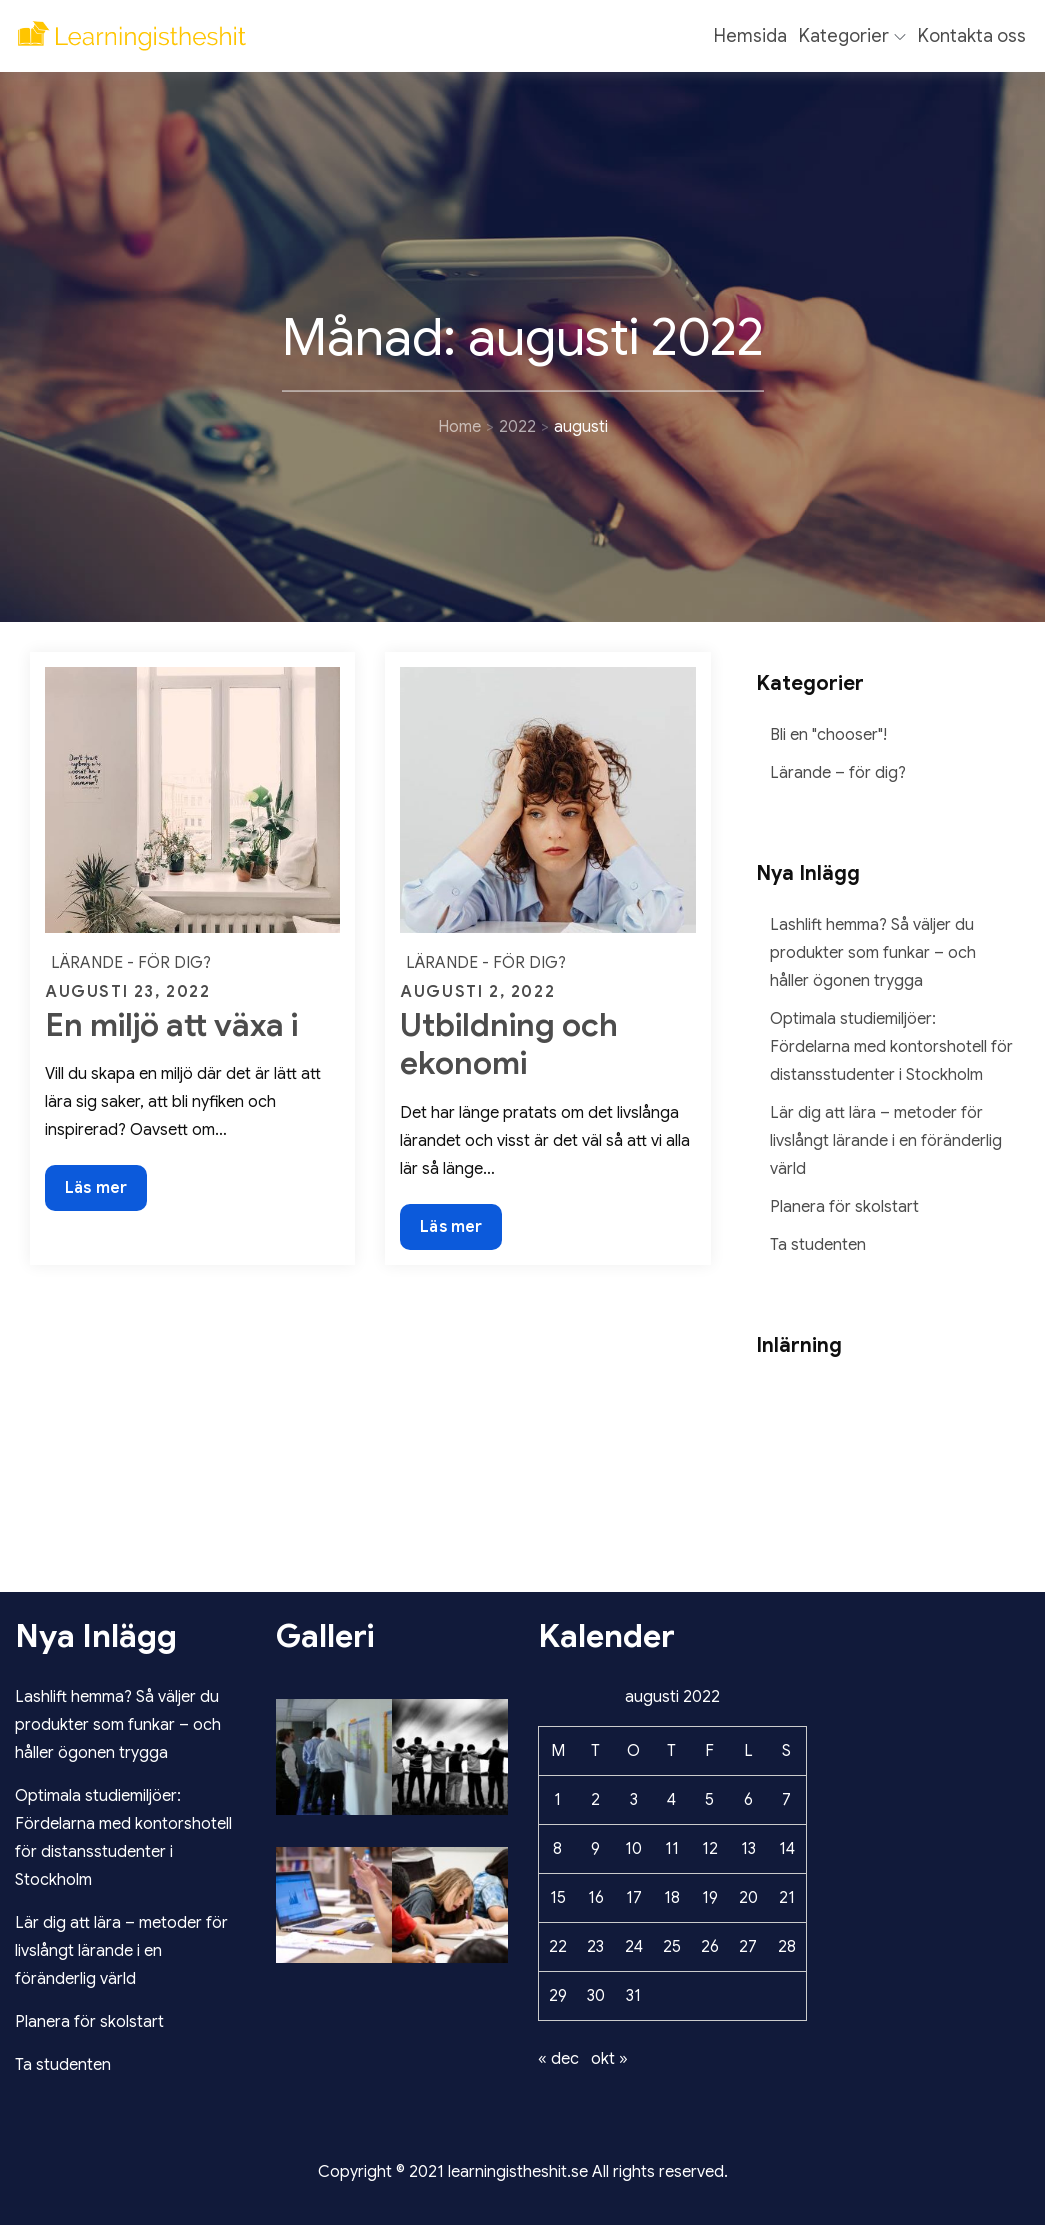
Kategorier (852, 36)
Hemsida (750, 36)
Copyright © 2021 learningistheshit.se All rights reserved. (523, 2172)
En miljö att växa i (171, 1025)
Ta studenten (818, 1245)
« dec (558, 2059)
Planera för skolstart (844, 1207)
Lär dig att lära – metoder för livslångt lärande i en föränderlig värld (886, 1141)
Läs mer (95, 1192)
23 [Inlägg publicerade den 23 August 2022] (595, 1947)
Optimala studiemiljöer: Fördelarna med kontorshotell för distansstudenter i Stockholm (891, 1047)
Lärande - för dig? (131, 963)
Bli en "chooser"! (828, 735)
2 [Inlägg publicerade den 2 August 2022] (595, 1800)
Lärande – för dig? (838, 773)
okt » (609, 2059)
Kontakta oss (972, 36)
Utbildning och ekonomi (509, 1044)
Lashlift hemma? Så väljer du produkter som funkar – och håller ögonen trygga (873, 953)
